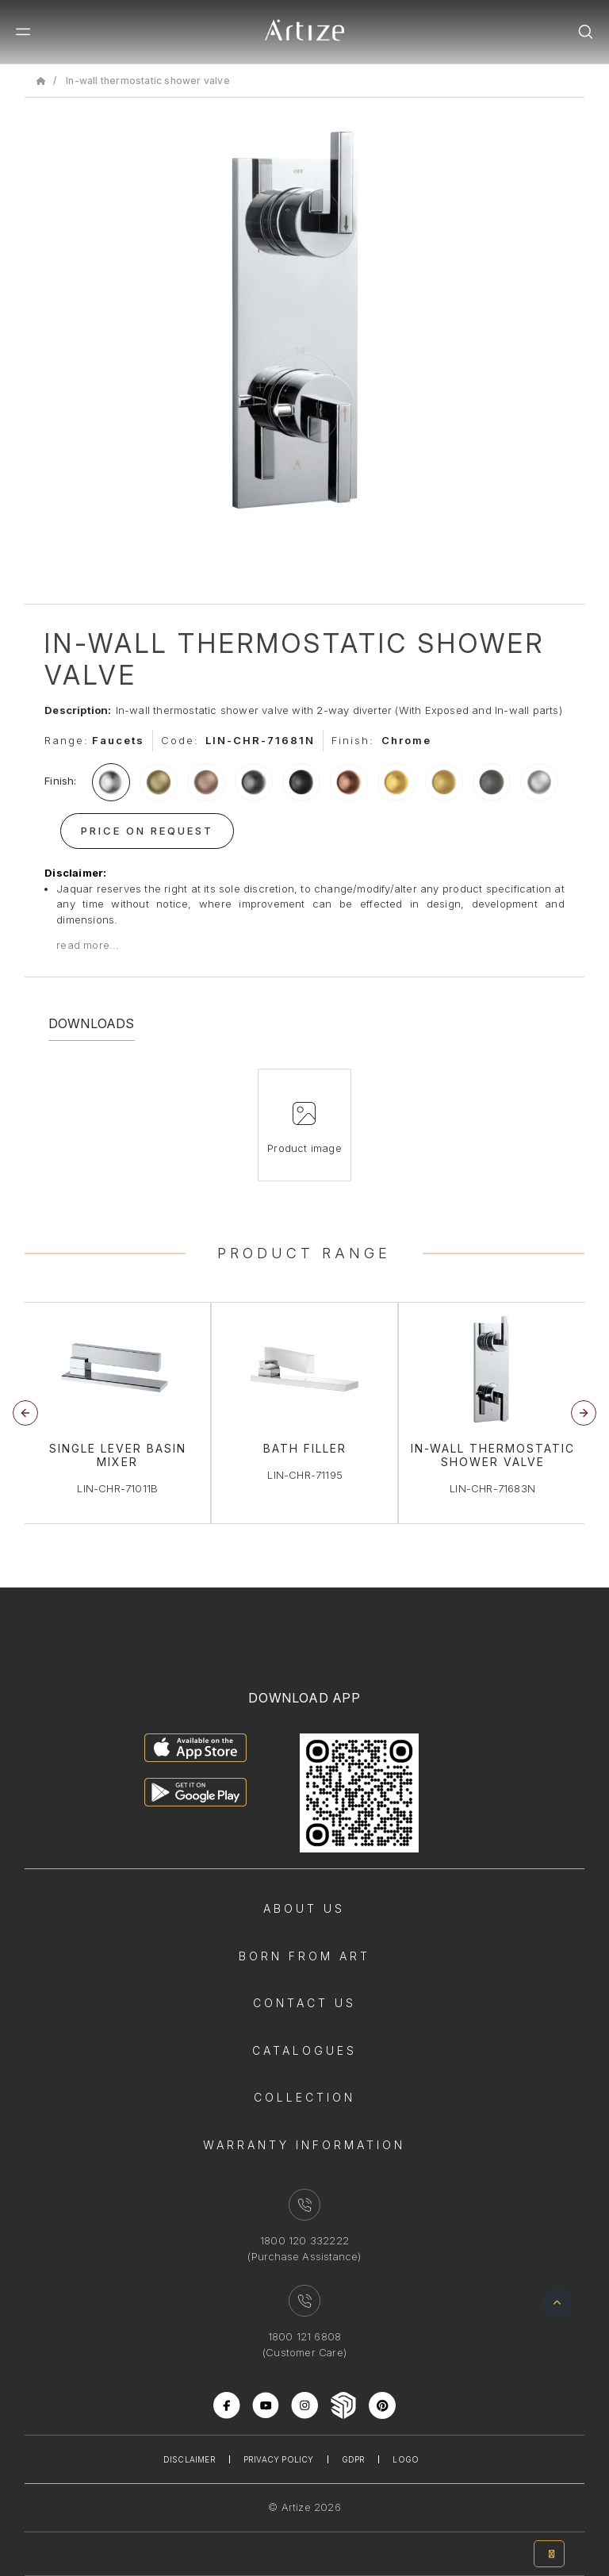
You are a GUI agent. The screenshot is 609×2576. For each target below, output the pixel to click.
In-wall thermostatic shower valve (148, 80)
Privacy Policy (278, 2459)
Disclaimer (189, 2459)
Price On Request (147, 830)
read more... (87, 945)
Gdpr (354, 2459)
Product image (304, 1148)
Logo (406, 2459)
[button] (583, 1413)
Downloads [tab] (91, 1023)
